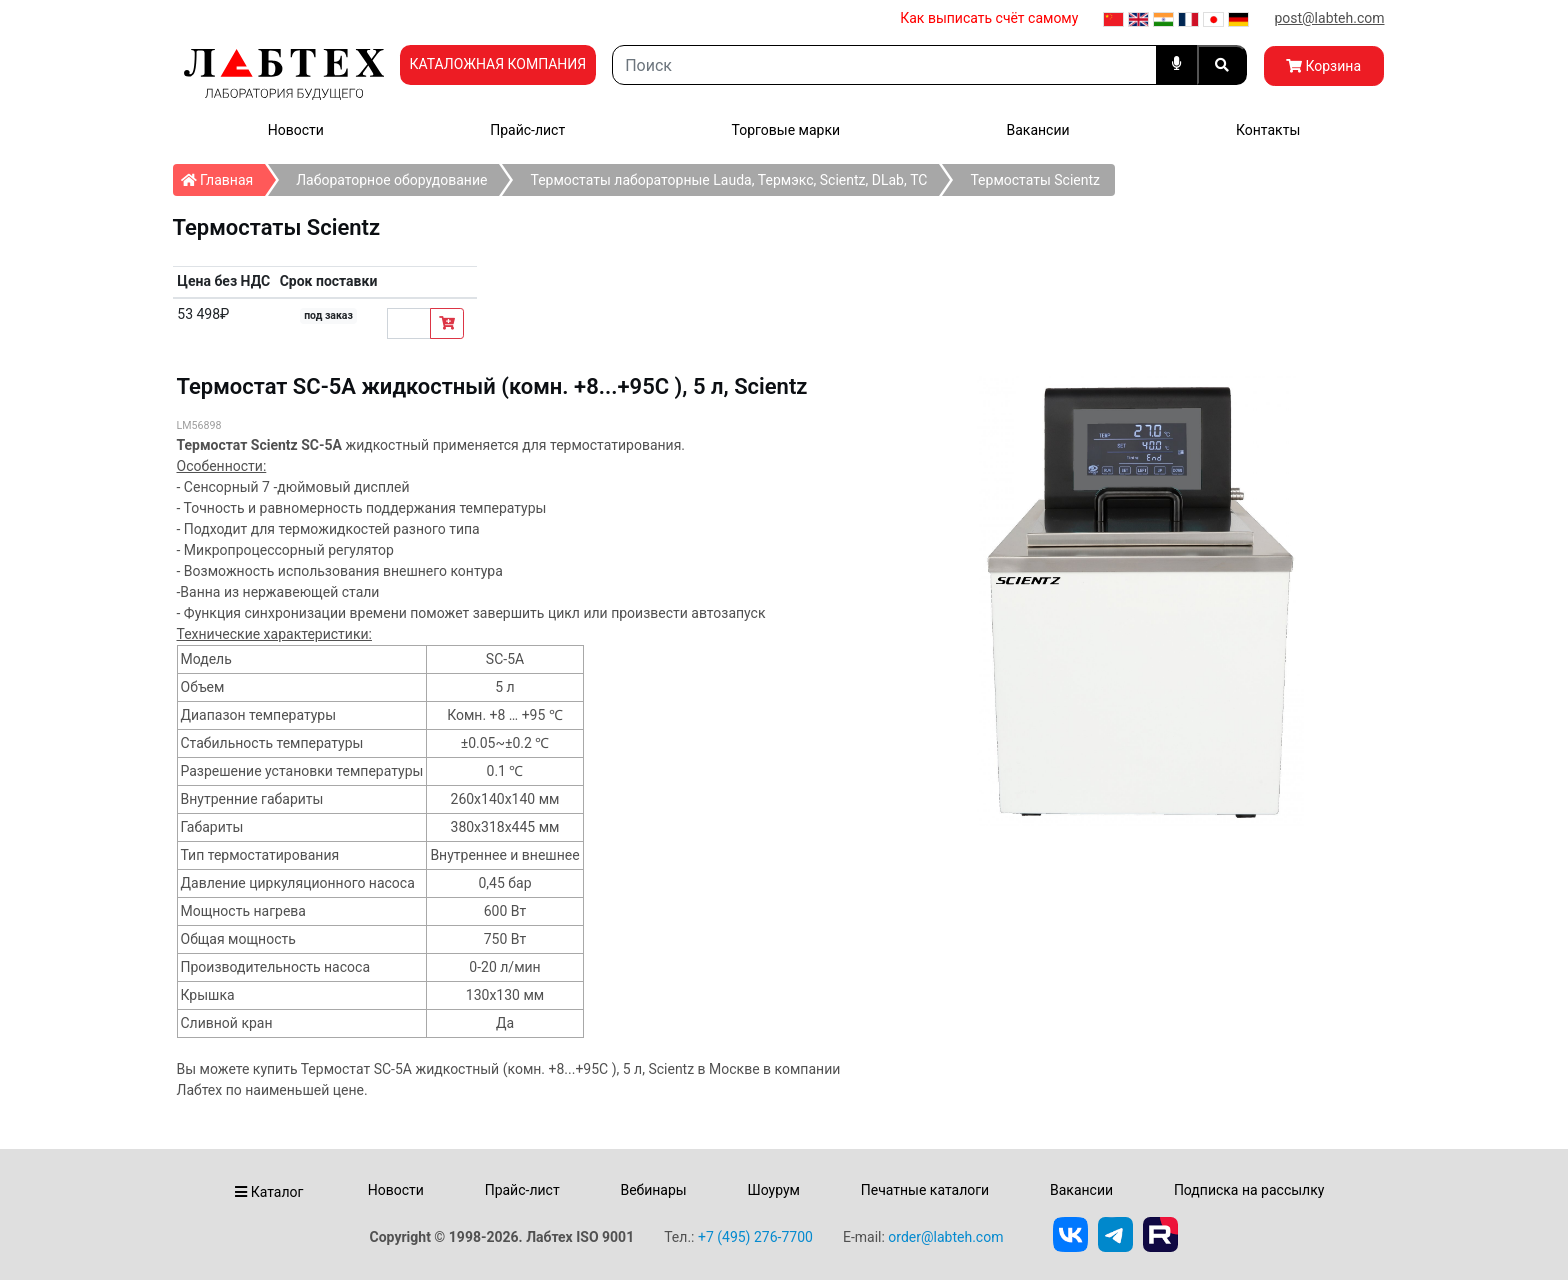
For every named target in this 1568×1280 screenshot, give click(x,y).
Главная (223, 176)
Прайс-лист (527, 130)
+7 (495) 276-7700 (755, 1237)
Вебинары (653, 1190)
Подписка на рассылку (1249, 1190)
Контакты (1268, 130)
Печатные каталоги (925, 1190)
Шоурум (773, 1190)
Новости (296, 130)
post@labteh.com (1329, 18)
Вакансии (1037, 130)
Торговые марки (786, 130)
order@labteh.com (945, 1237)
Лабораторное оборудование (391, 180)
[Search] (884, 65)
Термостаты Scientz (1035, 180)
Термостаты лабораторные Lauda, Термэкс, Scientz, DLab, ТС (728, 180)
